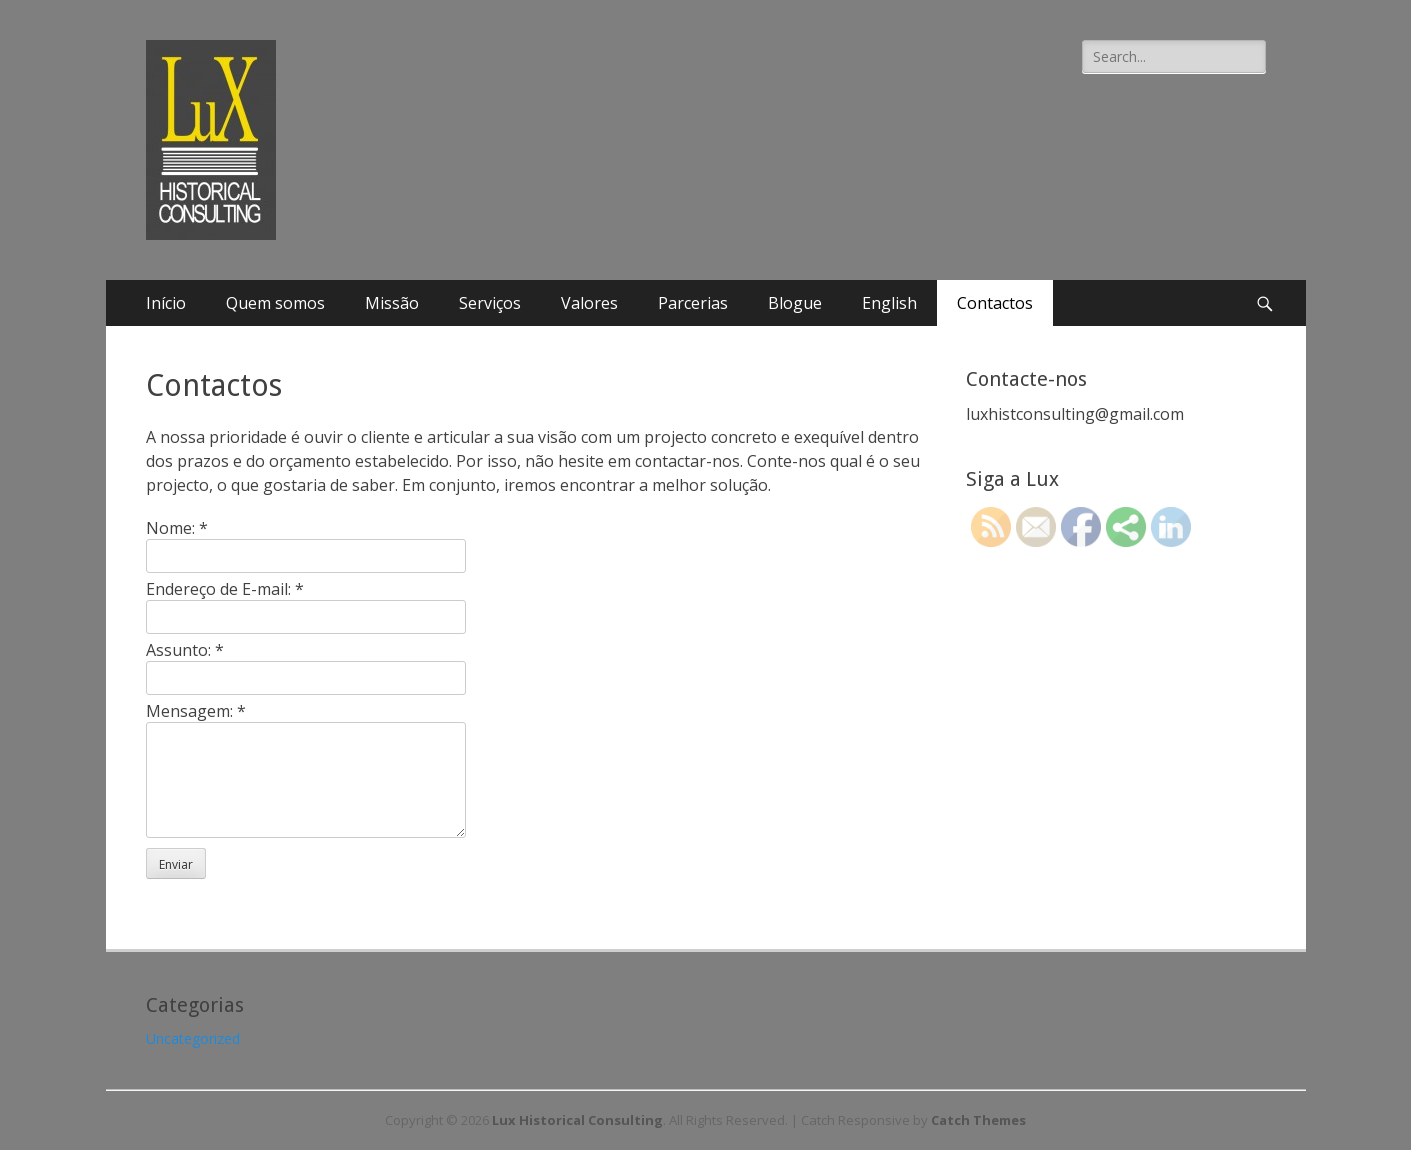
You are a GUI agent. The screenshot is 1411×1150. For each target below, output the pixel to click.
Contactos (995, 303)
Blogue (795, 303)
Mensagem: (196, 711)
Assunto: (185, 650)
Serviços (490, 303)
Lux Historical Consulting (577, 1120)
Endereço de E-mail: (225, 589)
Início (166, 303)
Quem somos (275, 303)
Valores (589, 303)
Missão (392, 303)
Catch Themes (978, 1120)
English (889, 303)
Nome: (177, 528)
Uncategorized (193, 1038)
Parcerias (693, 303)
